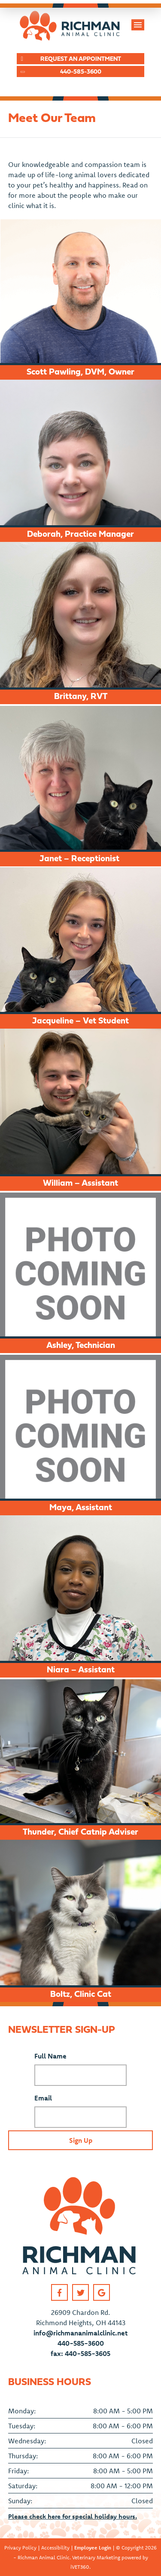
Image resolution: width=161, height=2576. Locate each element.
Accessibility (55, 2547)
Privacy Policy (20, 2547)
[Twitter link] (80, 2292)
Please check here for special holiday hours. (72, 2516)
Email (43, 2098)
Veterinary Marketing (96, 2557)
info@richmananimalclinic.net (80, 2333)
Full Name (50, 2056)
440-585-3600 (81, 2343)
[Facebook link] (59, 2292)
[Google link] (101, 2292)
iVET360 (79, 2567)
